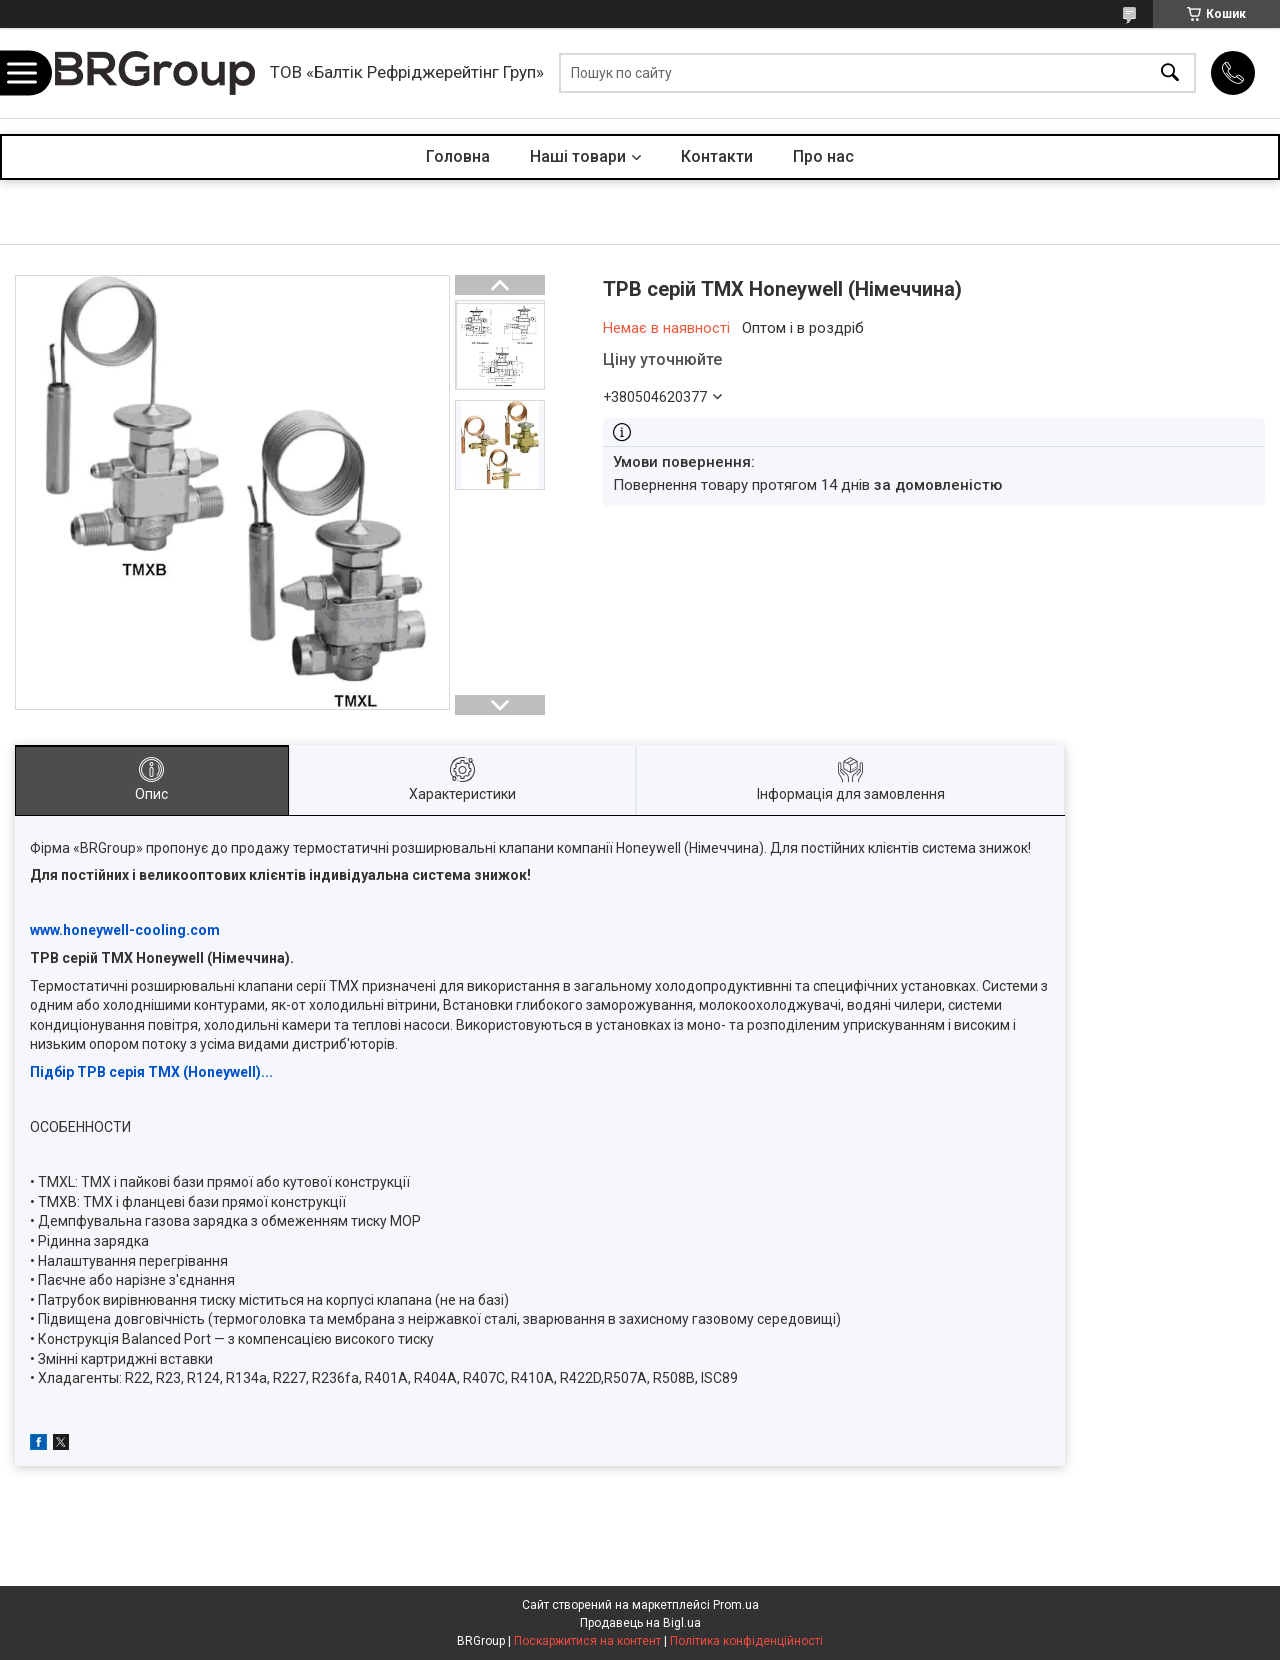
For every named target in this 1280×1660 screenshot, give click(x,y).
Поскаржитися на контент (587, 1641)
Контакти (717, 156)
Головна (458, 156)
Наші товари (578, 156)
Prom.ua (736, 1605)
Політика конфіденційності (746, 1641)
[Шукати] (1170, 73)
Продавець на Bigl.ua (640, 1623)
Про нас (823, 156)
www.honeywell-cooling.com (125, 930)
